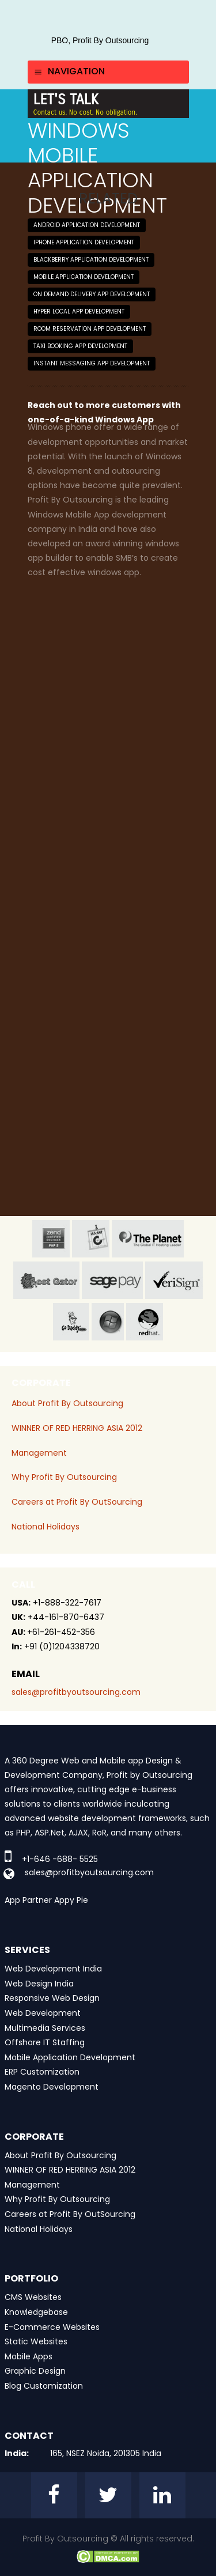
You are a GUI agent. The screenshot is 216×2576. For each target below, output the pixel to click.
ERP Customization (42, 2072)
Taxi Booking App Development (80, 346)
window (108, 1321)
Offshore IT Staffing (45, 2042)
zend (51, 1238)
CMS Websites (33, 2297)
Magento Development (51, 2086)
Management (39, 1453)
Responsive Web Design (52, 1998)
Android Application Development (86, 225)
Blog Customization (44, 2386)
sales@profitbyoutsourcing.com (76, 1692)
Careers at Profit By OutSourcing (77, 1502)
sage (112, 1280)
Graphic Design (35, 2371)
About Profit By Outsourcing (67, 1403)
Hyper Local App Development (78, 311)
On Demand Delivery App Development (91, 294)
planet (148, 1238)
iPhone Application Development (83, 242)
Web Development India (53, 1968)
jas (90, 1238)
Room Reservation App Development (89, 328)
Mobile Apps (28, 2356)
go (71, 1321)
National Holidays (45, 1526)
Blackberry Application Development (91, 259)
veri (174, 1280)
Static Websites (36, 2341)
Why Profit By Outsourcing (64, 1477)
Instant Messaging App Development (91, 363)
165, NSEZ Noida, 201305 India (105, 2453)
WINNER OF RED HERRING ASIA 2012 (77, 1428)
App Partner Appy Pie (46, 1900)
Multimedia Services (45, 2028)
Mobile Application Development (83, 277)
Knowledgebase (36, 2312)
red (144, 1321)
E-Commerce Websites (52, 2327)
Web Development (43, 2013)
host (46, 1280)
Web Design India (39, 1983)
